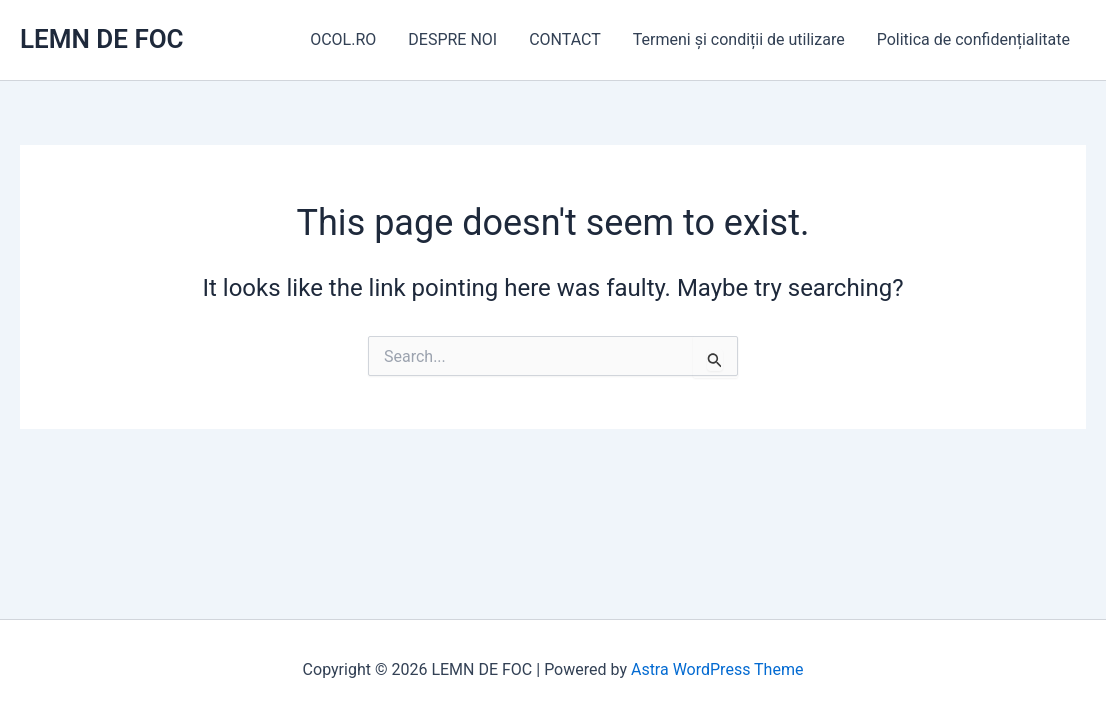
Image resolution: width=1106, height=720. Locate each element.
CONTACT (565, 39)
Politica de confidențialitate (973, 39)
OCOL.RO (343, 39)
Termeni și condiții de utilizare (739, 39)
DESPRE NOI (452, 39)
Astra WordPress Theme (717, 669)
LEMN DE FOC (102, 39)
